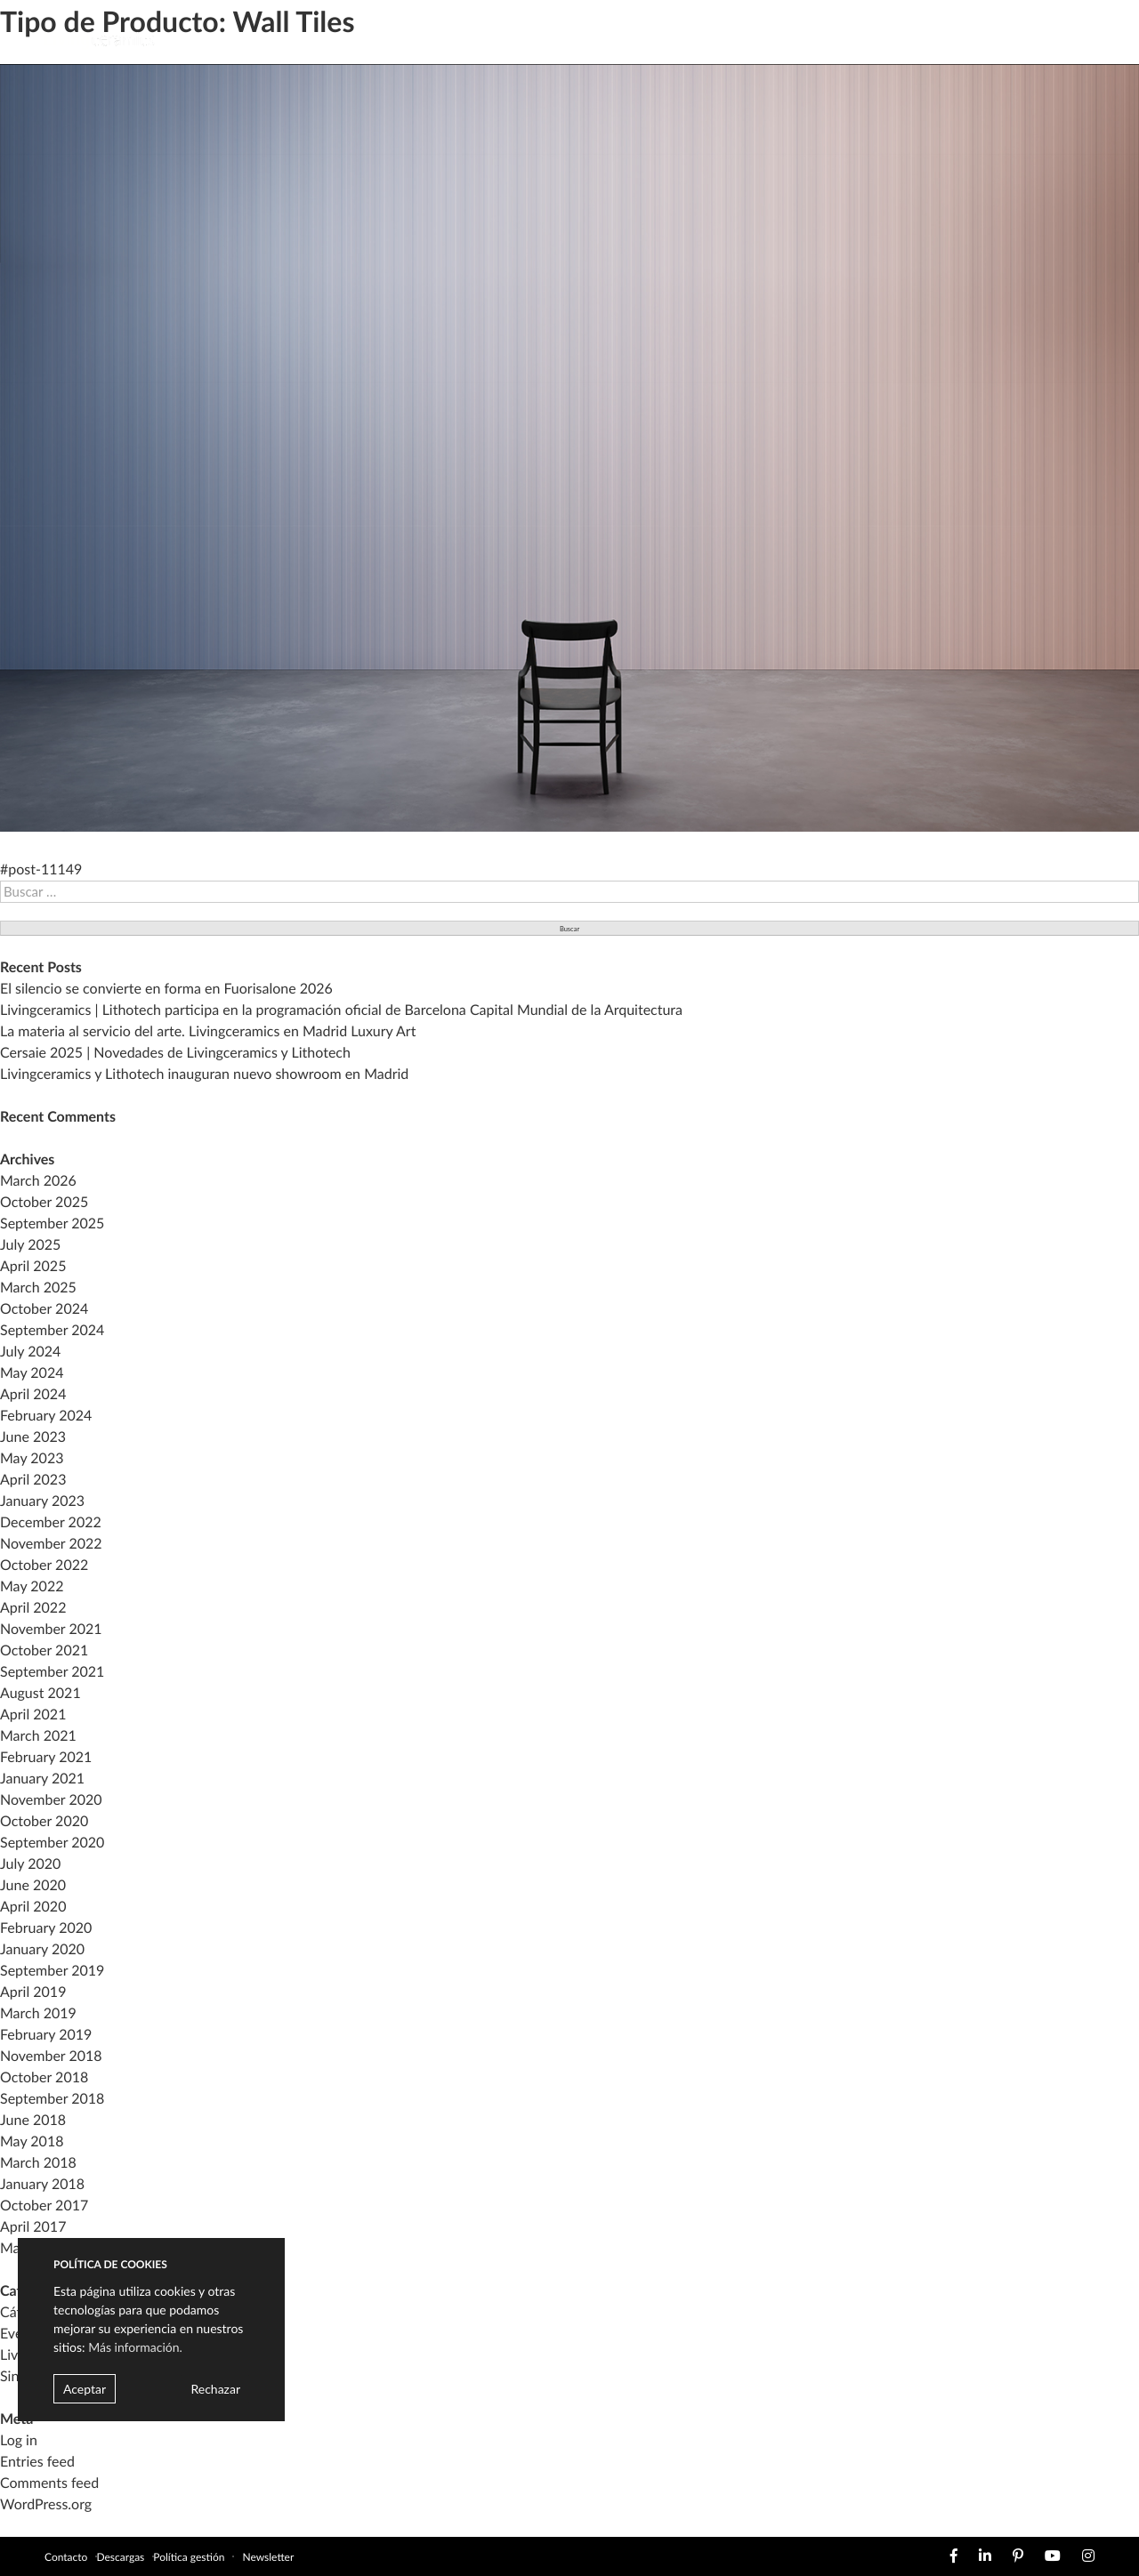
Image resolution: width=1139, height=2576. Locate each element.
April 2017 (33, 2226)
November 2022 (51, 1543)
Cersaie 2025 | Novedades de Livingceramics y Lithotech (175, 1052)
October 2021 (44, 1650)
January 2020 (42, 1949)
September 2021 (52, 1671)
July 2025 (30, 1244)
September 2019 (52, 1970)
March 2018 (38, 2162)
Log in (18, 2440)
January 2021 (42, 1778)
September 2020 (52, 1842)
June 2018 (33, 2120)
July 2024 (30, 1351)
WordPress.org (46, 2504)
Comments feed (49, 2483)
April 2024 (33, 1394)
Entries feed (37, 2461)
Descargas (120, 2557)
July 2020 (30, 1864)
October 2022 (44, 1565)
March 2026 (38, 1180)
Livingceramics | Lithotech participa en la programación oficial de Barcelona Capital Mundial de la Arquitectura (341, 1010)
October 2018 (44, 2077)
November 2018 (51, 2056)
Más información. (135, 2347)
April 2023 (33, 1479)
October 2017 (44, 2205)
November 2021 (51, 1629)
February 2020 (46, 1928)
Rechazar (215, 2388)
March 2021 (38, 1735)
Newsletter (268, 2557)
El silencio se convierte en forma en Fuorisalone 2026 (166, 988)
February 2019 (46, 2034)
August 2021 (40, 1693)
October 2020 (44, 1821)
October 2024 (44, 1308)
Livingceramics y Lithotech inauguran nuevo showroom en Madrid (204, 1074)
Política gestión (188, 2557)
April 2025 (33, 1266)
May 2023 (31, 1458)
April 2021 (33, 1714)
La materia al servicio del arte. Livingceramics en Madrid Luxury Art (208, 1031)
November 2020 (51, 1799)
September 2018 (52, 2098)
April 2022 (33, 1607)
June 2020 (33, 1885)
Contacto (65, 2557)
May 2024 (31, 1372)
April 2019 (33, 1992)
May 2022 (31, 1586)
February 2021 (46, 1757)
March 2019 (38, 2013)
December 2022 (50, 1522)
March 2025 (38, 1287)
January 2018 (42, 2184)
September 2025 (52, 1223)
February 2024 (46, 1415)
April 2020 (33, 1906)
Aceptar (84, 2388)
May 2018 (31, 2141)
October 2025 (44, 1202)
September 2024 (52, 1330)
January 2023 (42, 1501)
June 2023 (33, 1437)
